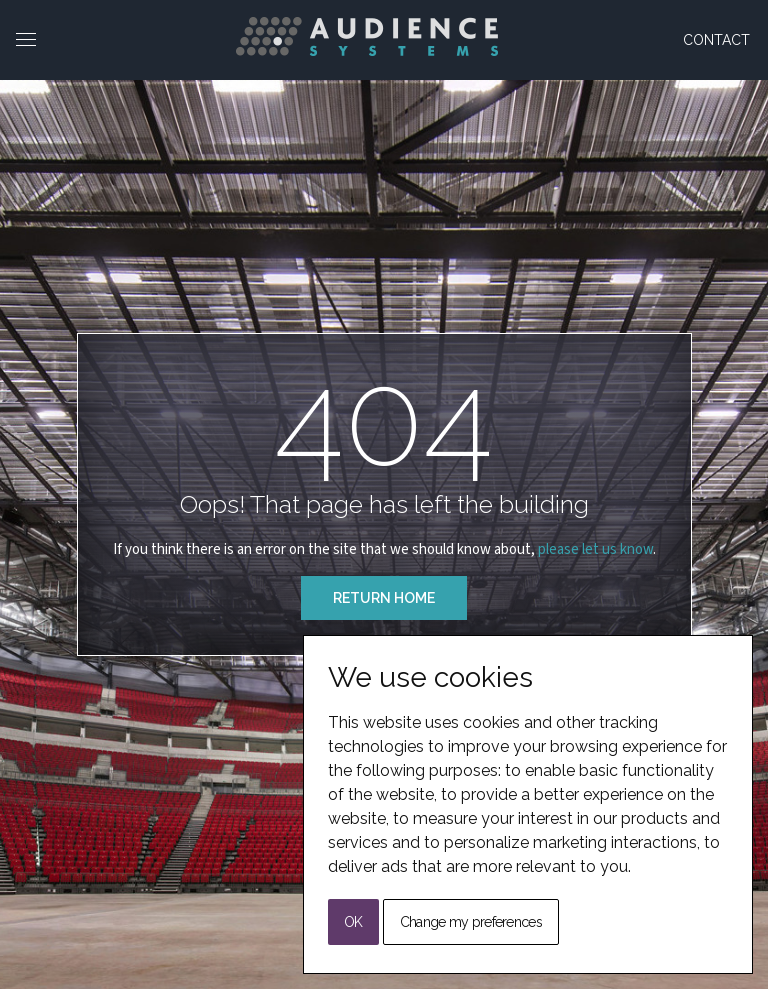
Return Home (384, 598)
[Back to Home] (367, 36)
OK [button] (353, 922)
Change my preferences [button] (471, 922)
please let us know (595, 549)
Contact (716, 40)
